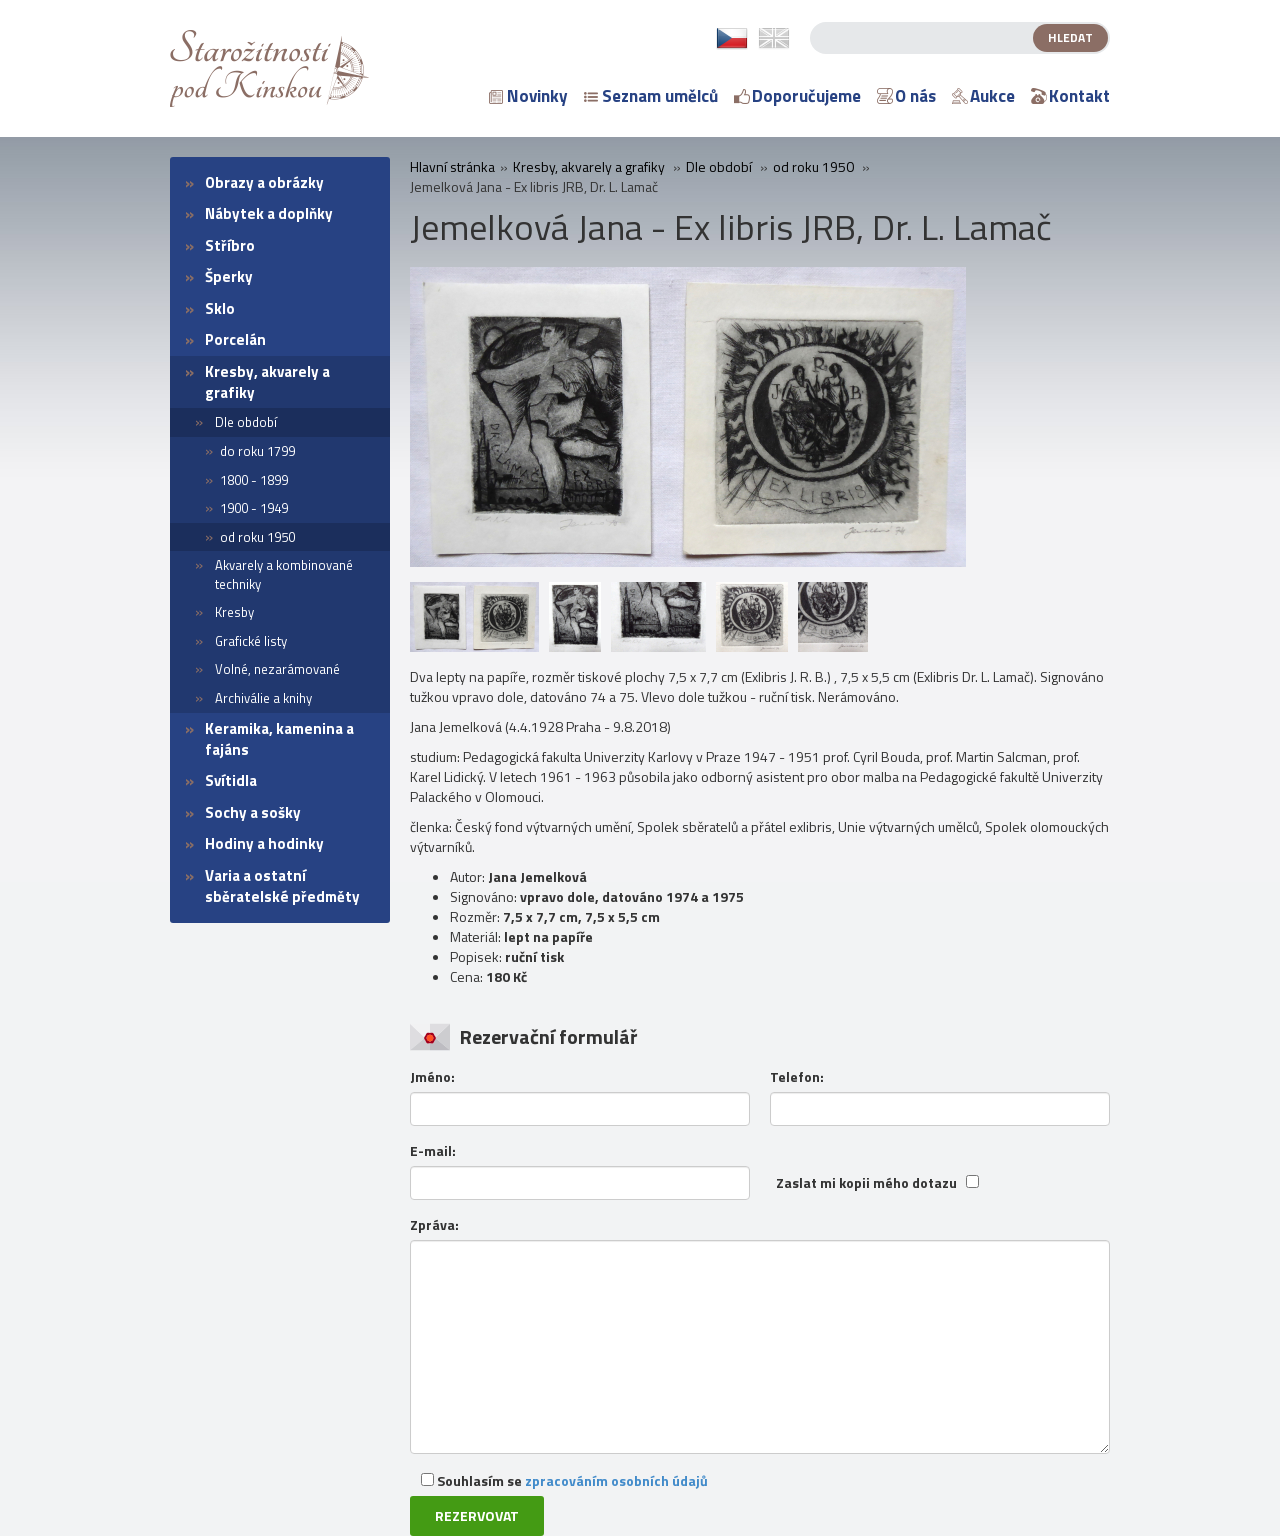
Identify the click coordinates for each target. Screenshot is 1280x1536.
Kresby (234, 612)
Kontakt (1070, 96)
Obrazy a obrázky (264, 182)
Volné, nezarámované (277, 669)
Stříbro (230, 245)
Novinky (528, 96)
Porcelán (235, 339)
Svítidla (231, 780)
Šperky (229, 276)
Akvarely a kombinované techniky (284, 574)
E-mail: (433, 1151)
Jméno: (432, 1077)
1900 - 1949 (254, 508)
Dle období (246, 422)
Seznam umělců (651, 96)
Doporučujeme (797, 96)
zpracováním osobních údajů (616, 1480)
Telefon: (797, 1077)
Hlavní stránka (452, 167)
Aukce (983, 96)
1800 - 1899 (254, 480)
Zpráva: (434, 1225)
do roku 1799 (257, 451)
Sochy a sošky (253, 812)
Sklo (220, 308)
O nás (906, 96)
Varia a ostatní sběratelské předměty (282, 886)
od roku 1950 (257, 537)
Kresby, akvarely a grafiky (267, 382)
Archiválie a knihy (263, 698)
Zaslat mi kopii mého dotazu (866, 1183)
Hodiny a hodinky (264, 843)
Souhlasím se (564, 1480)
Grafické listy (251, 641)
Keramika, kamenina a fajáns (279, 739)
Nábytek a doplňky (269, 213)
